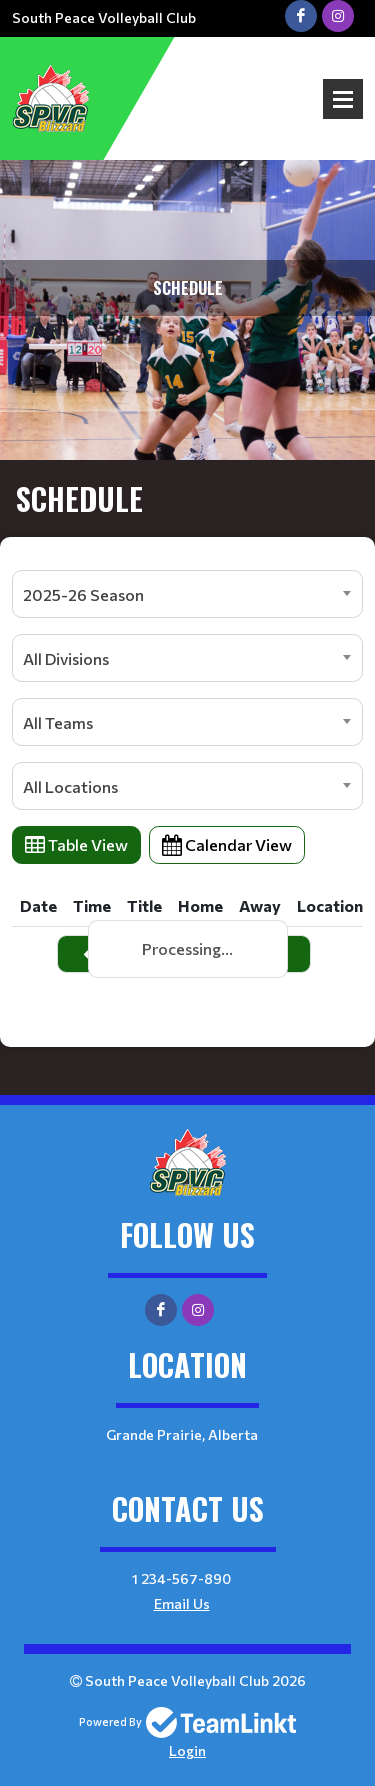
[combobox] (187, 594)
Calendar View (227, 844)
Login (187, 1750)
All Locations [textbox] (70, 786)
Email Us (182, 1603)
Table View (76, 844)
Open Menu (343, 99)
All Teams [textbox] (58, 722)
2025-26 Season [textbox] (83, 594)
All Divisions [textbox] (66, 658)
